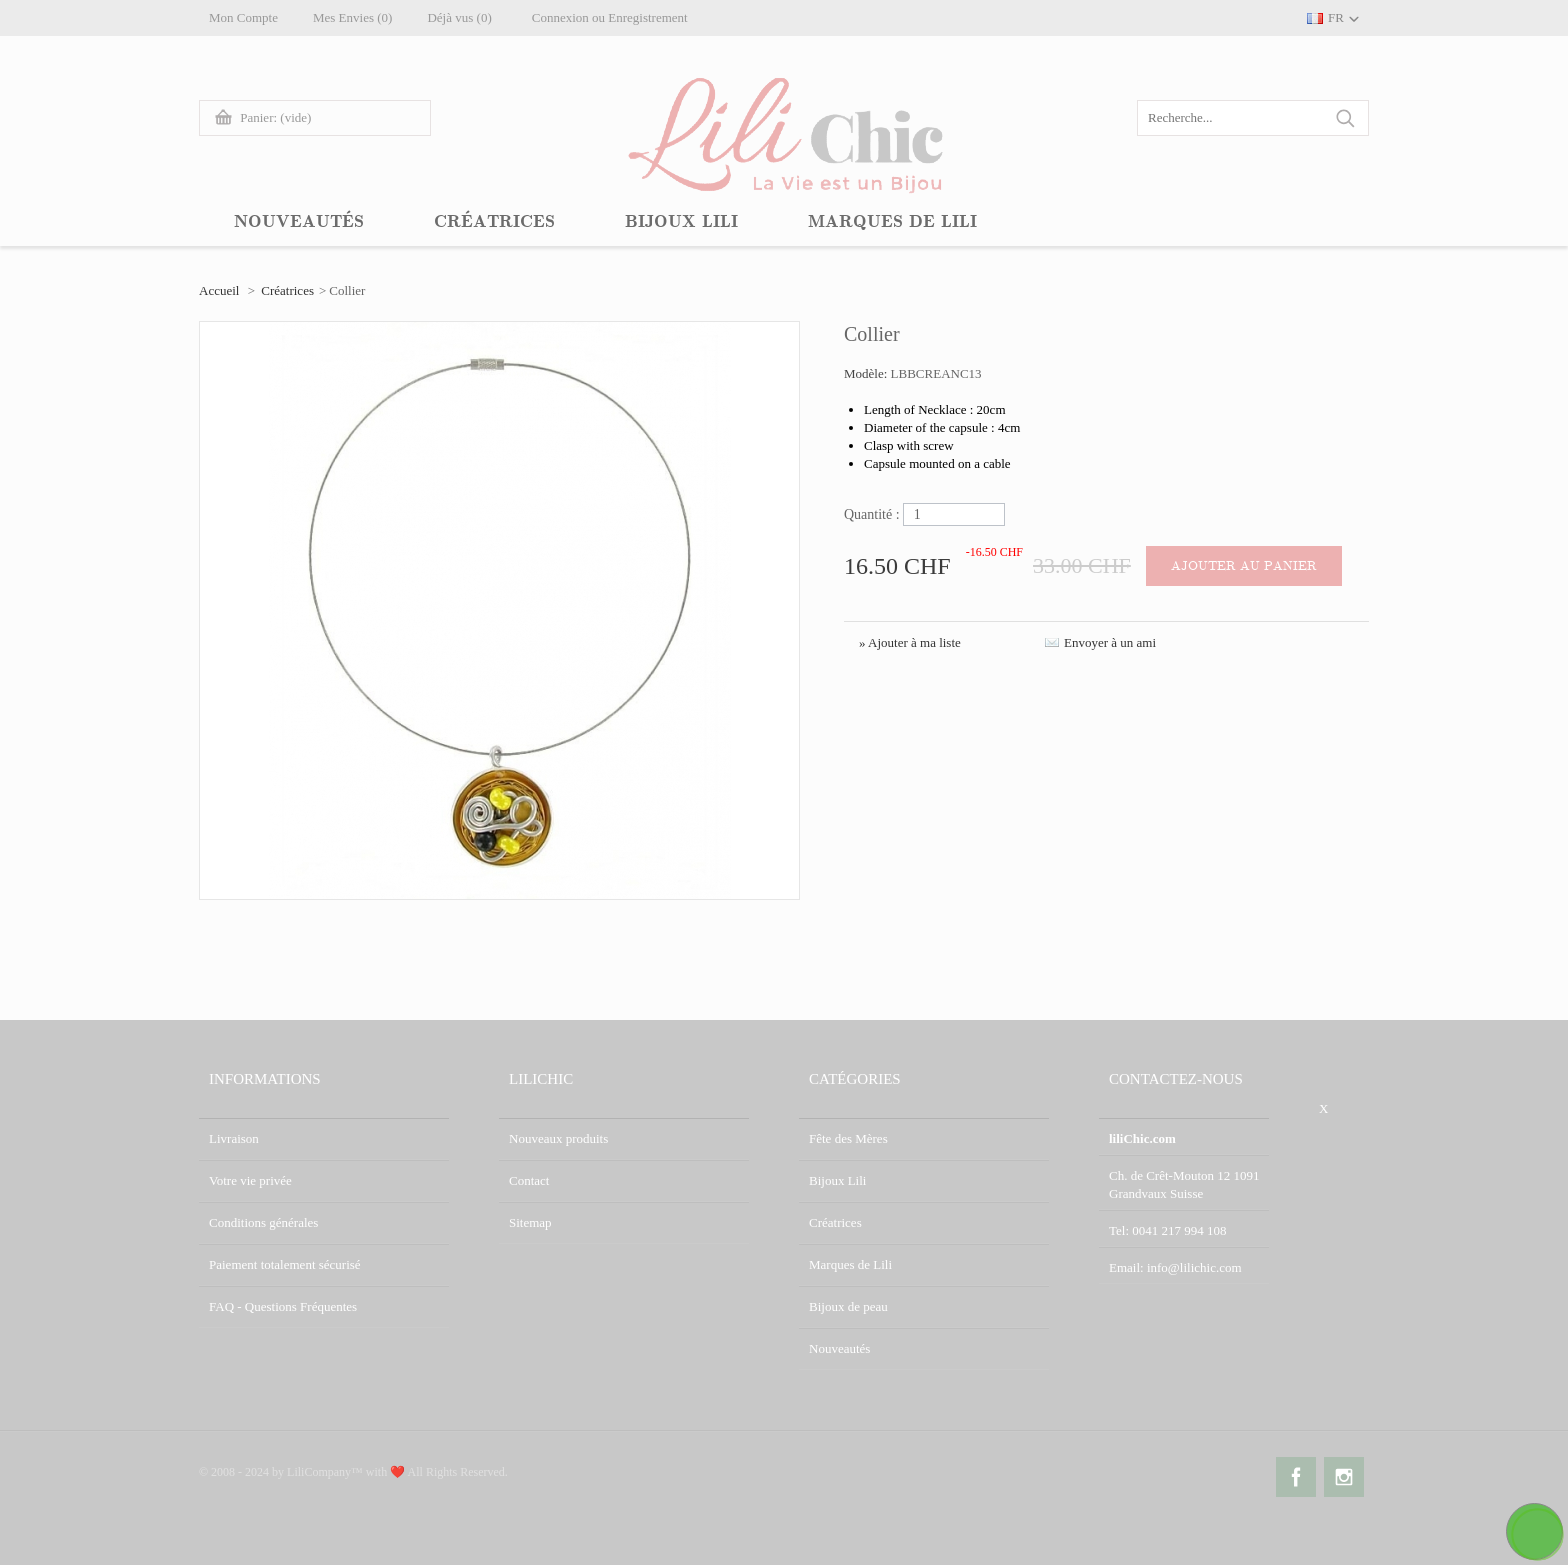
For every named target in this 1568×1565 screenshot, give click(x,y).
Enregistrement (647, 17)
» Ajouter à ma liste (910, 642)
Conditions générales (263, 1222)
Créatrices (287, 290)
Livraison (234, 1138)
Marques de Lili (850, 1264)
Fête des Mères (848, 1138)
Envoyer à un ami (1110, 642)
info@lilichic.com (1194, 1267)
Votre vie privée (250, 1180)
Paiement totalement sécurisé (285, 1264)
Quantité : (872, 514)
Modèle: (867, 373)
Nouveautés (839, 1348)
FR (1336, 17)
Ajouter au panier (1244, 566)
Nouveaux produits (558, 1138)
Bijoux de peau (848, 1306)
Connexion (560, 17)
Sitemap (530, 1222)
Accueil (219, 290)
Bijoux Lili (837, 1180)
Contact (529, 1180)
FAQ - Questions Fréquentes (283, 1306)
